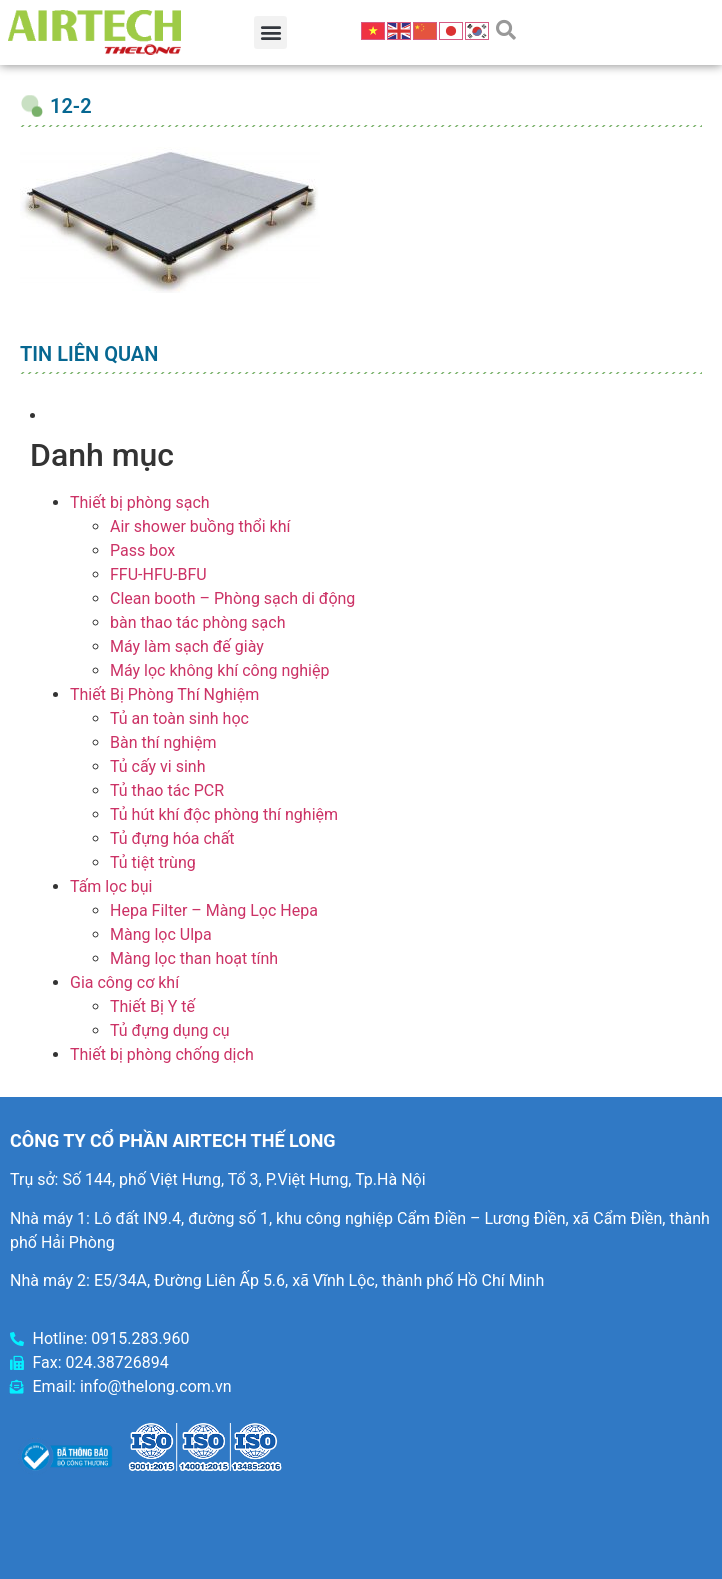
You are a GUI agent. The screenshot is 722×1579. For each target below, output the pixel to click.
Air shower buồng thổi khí (200, 526)
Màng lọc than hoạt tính (194, 958)
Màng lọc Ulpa (161, 934)
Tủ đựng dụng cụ (170, 1030)
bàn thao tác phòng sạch (197, 622)
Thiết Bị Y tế (152, 1006)
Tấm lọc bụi (111, 886)
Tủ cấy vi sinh (158, 766)
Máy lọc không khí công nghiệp (219, 670)
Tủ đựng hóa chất (172, 838)
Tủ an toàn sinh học (179, 718)
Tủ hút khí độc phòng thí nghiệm (224, 814)
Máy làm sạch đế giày (187, 646)
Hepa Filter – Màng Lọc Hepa (214, 910)
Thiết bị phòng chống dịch (162, 1054)
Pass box (142, 550)
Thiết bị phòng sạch (140, 502)
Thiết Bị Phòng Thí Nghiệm (164, 694)
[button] (270, 32)
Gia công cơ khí (124, 982)
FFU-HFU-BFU (158, 574)
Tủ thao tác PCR (167, 790)
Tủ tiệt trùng (153, 862)
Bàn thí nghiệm (163, 742)
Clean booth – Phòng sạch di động (232, 598)
